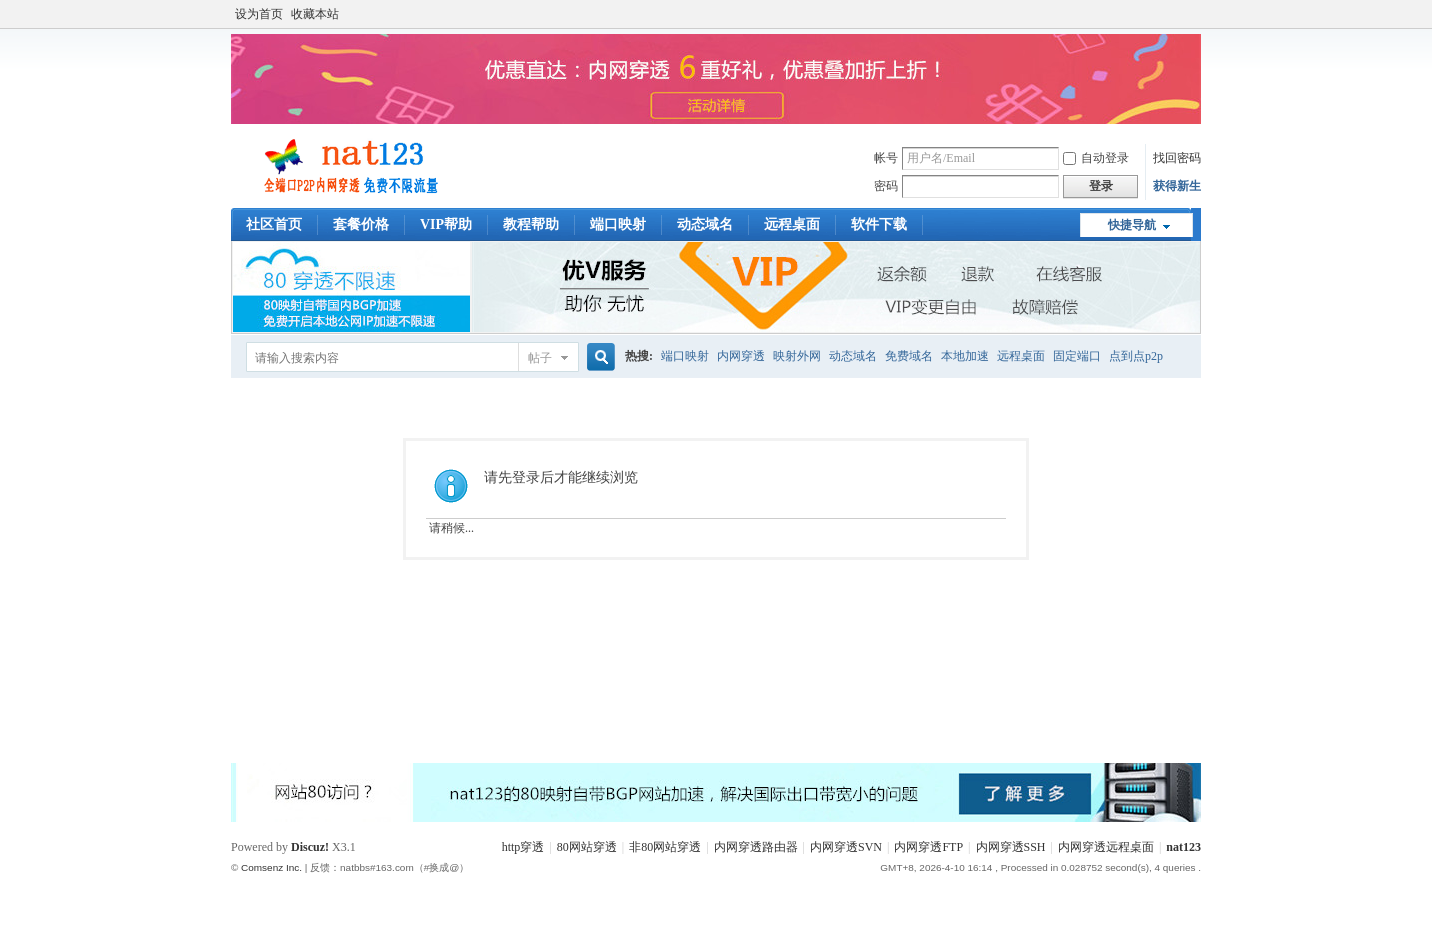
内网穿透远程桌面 (1106, 847)
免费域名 (909, 356)
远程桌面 (792, 224)
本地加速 (965, 356)
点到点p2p (1136, 356)
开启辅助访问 (1196, 14)
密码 (886, 186)
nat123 (1183, 847)
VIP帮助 (446, 224)
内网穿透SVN (846, 847)
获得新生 (1177, 186)
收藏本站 (315, 14)
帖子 (540, 358)
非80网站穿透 (665, 847)
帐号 (886, 158)
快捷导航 (1132, 225)
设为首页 (259, 14)
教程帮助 (531, 224)
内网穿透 (741, 356)
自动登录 (1096, 158)
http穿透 (523, 847)
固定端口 (1077, 356)
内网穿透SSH (1011, 847)
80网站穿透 (587, 847)
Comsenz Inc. (271, 867)
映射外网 (797, 356)
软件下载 (879, 224)
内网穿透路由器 (756, 847)
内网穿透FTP (928, 847)
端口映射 (618, 224)
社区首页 (274, 224)
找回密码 (1177, 158)
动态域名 (705, 224)
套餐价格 (361, 224)
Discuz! (310, 847)
